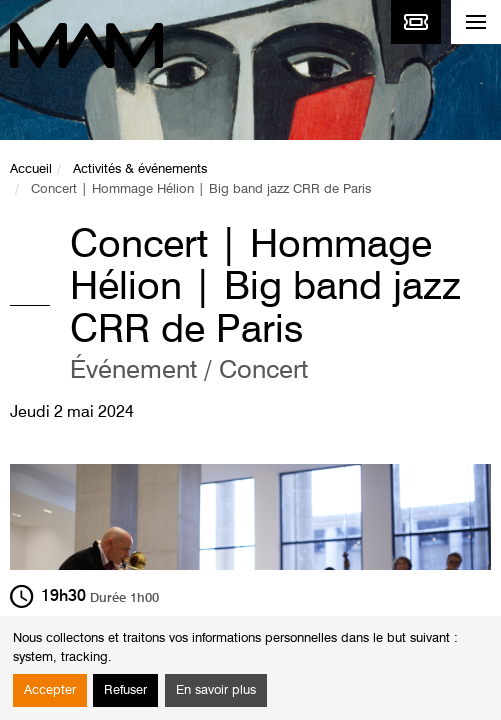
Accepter (50, 690)
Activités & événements (140, 169)
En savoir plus (216, 690)
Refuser (125, 690)
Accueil (31, 169)
